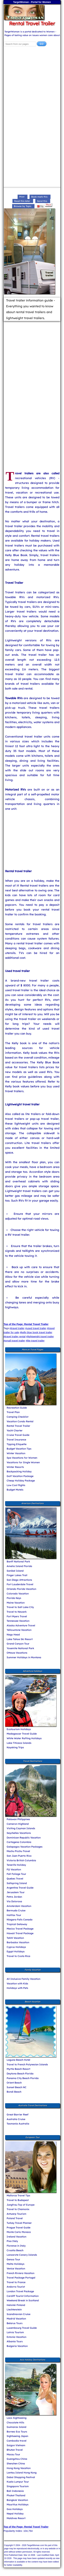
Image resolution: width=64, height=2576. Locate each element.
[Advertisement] (32, 85)
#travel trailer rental (14, 1336)
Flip (40, 206)
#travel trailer (17, 1328)
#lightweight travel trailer (40, 1336)
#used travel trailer (35, 1328)
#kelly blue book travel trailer (36, 1332)
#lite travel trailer (35, 1340)
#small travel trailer (14, 1340)
